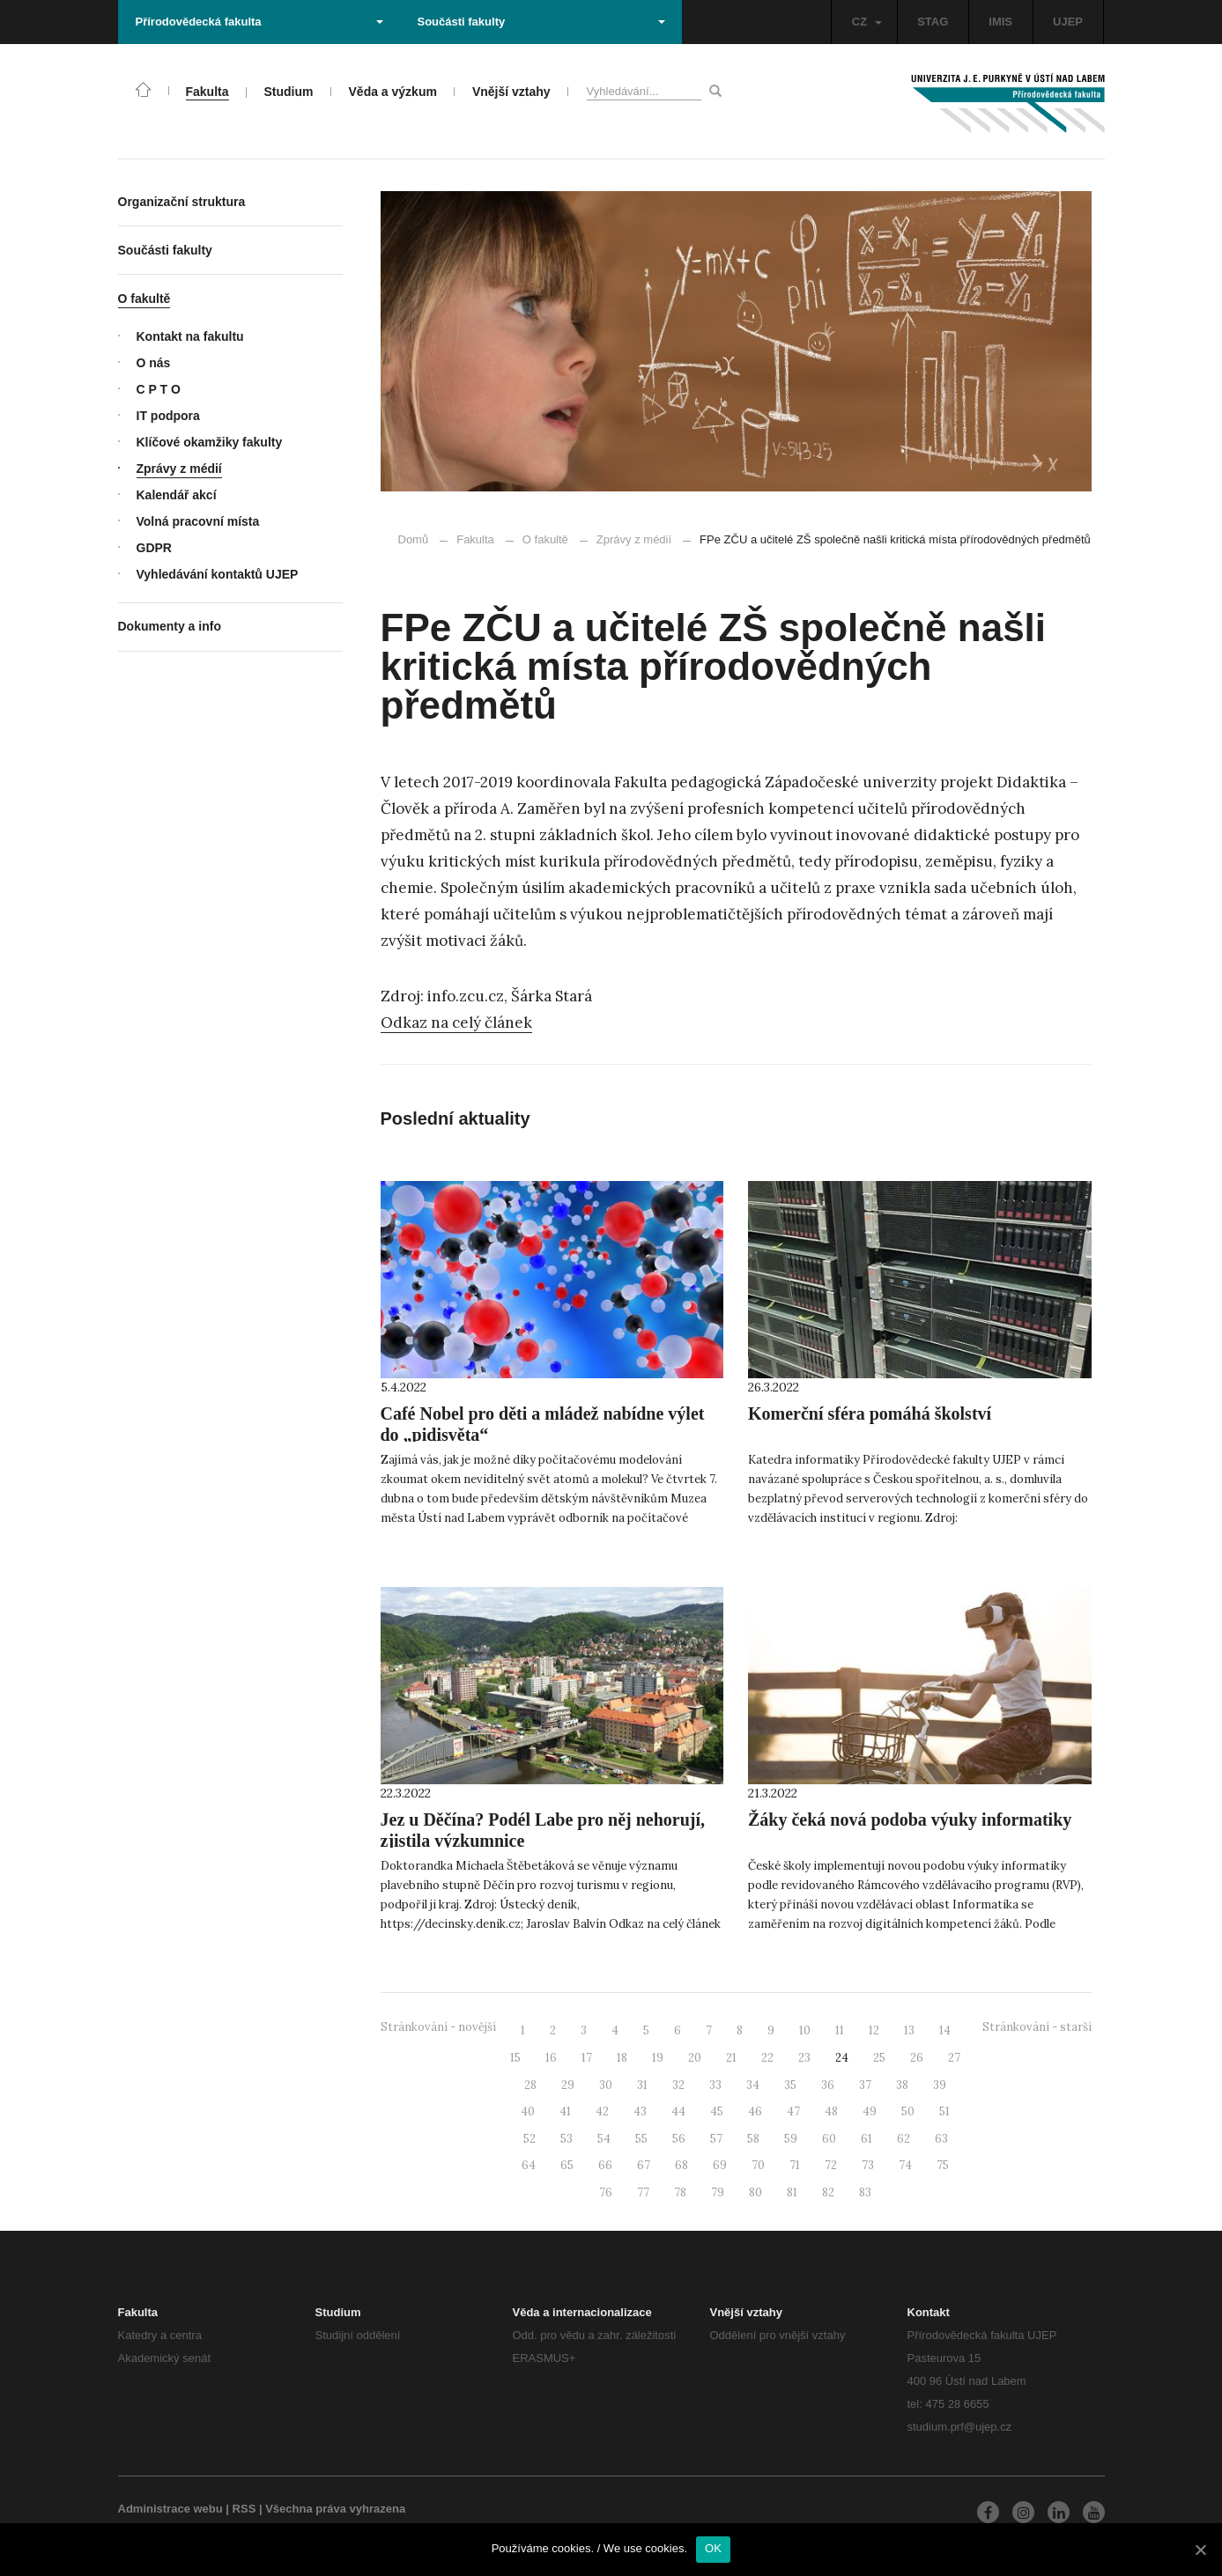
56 (678, 2138)
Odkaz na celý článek (456, 1022)
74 (905, 2165)
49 (870, 2111)
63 (941, 2138)
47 (793, 2111)
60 (829, 2138)
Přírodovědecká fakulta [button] (259, 21)
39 (939, 2085)
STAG (932, 21)
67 (643, 2165)
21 (731, 2057)
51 (944, 2111)
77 (643, 2192)
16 (551, 2057)
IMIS (1000, 21)
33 (715, 2085)
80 (755, 2192)
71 (794, 2165)
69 (720, 2165)
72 (831, 2165)
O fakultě (545, 539)
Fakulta (475, 539)
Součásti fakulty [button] (541, 21)
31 (642, 2085)
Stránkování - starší (1037, 2026)
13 (909, 2030)
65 (567, 2165)
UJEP (1068, 21)
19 (657, 2057)
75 (943, 2165)
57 (716, 2138)
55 (641, 2138)
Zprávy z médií (625, 539)
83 (865, 2192)
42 (602, 2111)
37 (865, 2085)
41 (565, 2111)
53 (566, 2138)
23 (804, 2057)
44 (678, 2111)
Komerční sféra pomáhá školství (869, 1413)
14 (945, 2030)
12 (874, 2030)
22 (767, 2057)
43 (640, 2111)
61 (866, 2138)
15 (515, 2057)
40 (528, 2111)
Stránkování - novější (438, 2026)
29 (567, 2085)
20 (694, 2057)
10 (805, 2030)
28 (530, 2085)
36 (827, 2085)
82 (828, 2192)
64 (529, 2165)
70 (758, 2165)
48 (831, 2111)
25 (879, 2057)
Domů (413, 539)
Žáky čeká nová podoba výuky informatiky (909, 1819)
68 (681, 2165)
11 (839, 2030)
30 (605, 2085)
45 (716, 2111)
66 (605, 2165)
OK (713, 2548)
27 (954, 2057)
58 (753, 2138)
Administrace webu (170, 2508)
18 (622, 2057)
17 (586, 2057)
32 (678, 2085)
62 (903, 2138)
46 (755, 2111)
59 (790, 2138)
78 (680, 2192)
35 (790, 2085)
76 (605, 2192)
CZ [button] (867, 21)
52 (529, 2138)
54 (604, 2138)
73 (868, 2165)
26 (916, 2057)
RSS (244, 2508)
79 (717, 2192)
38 (902, 2085)
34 (752, 2085)
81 (792, 2192)
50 (908, 2111)
